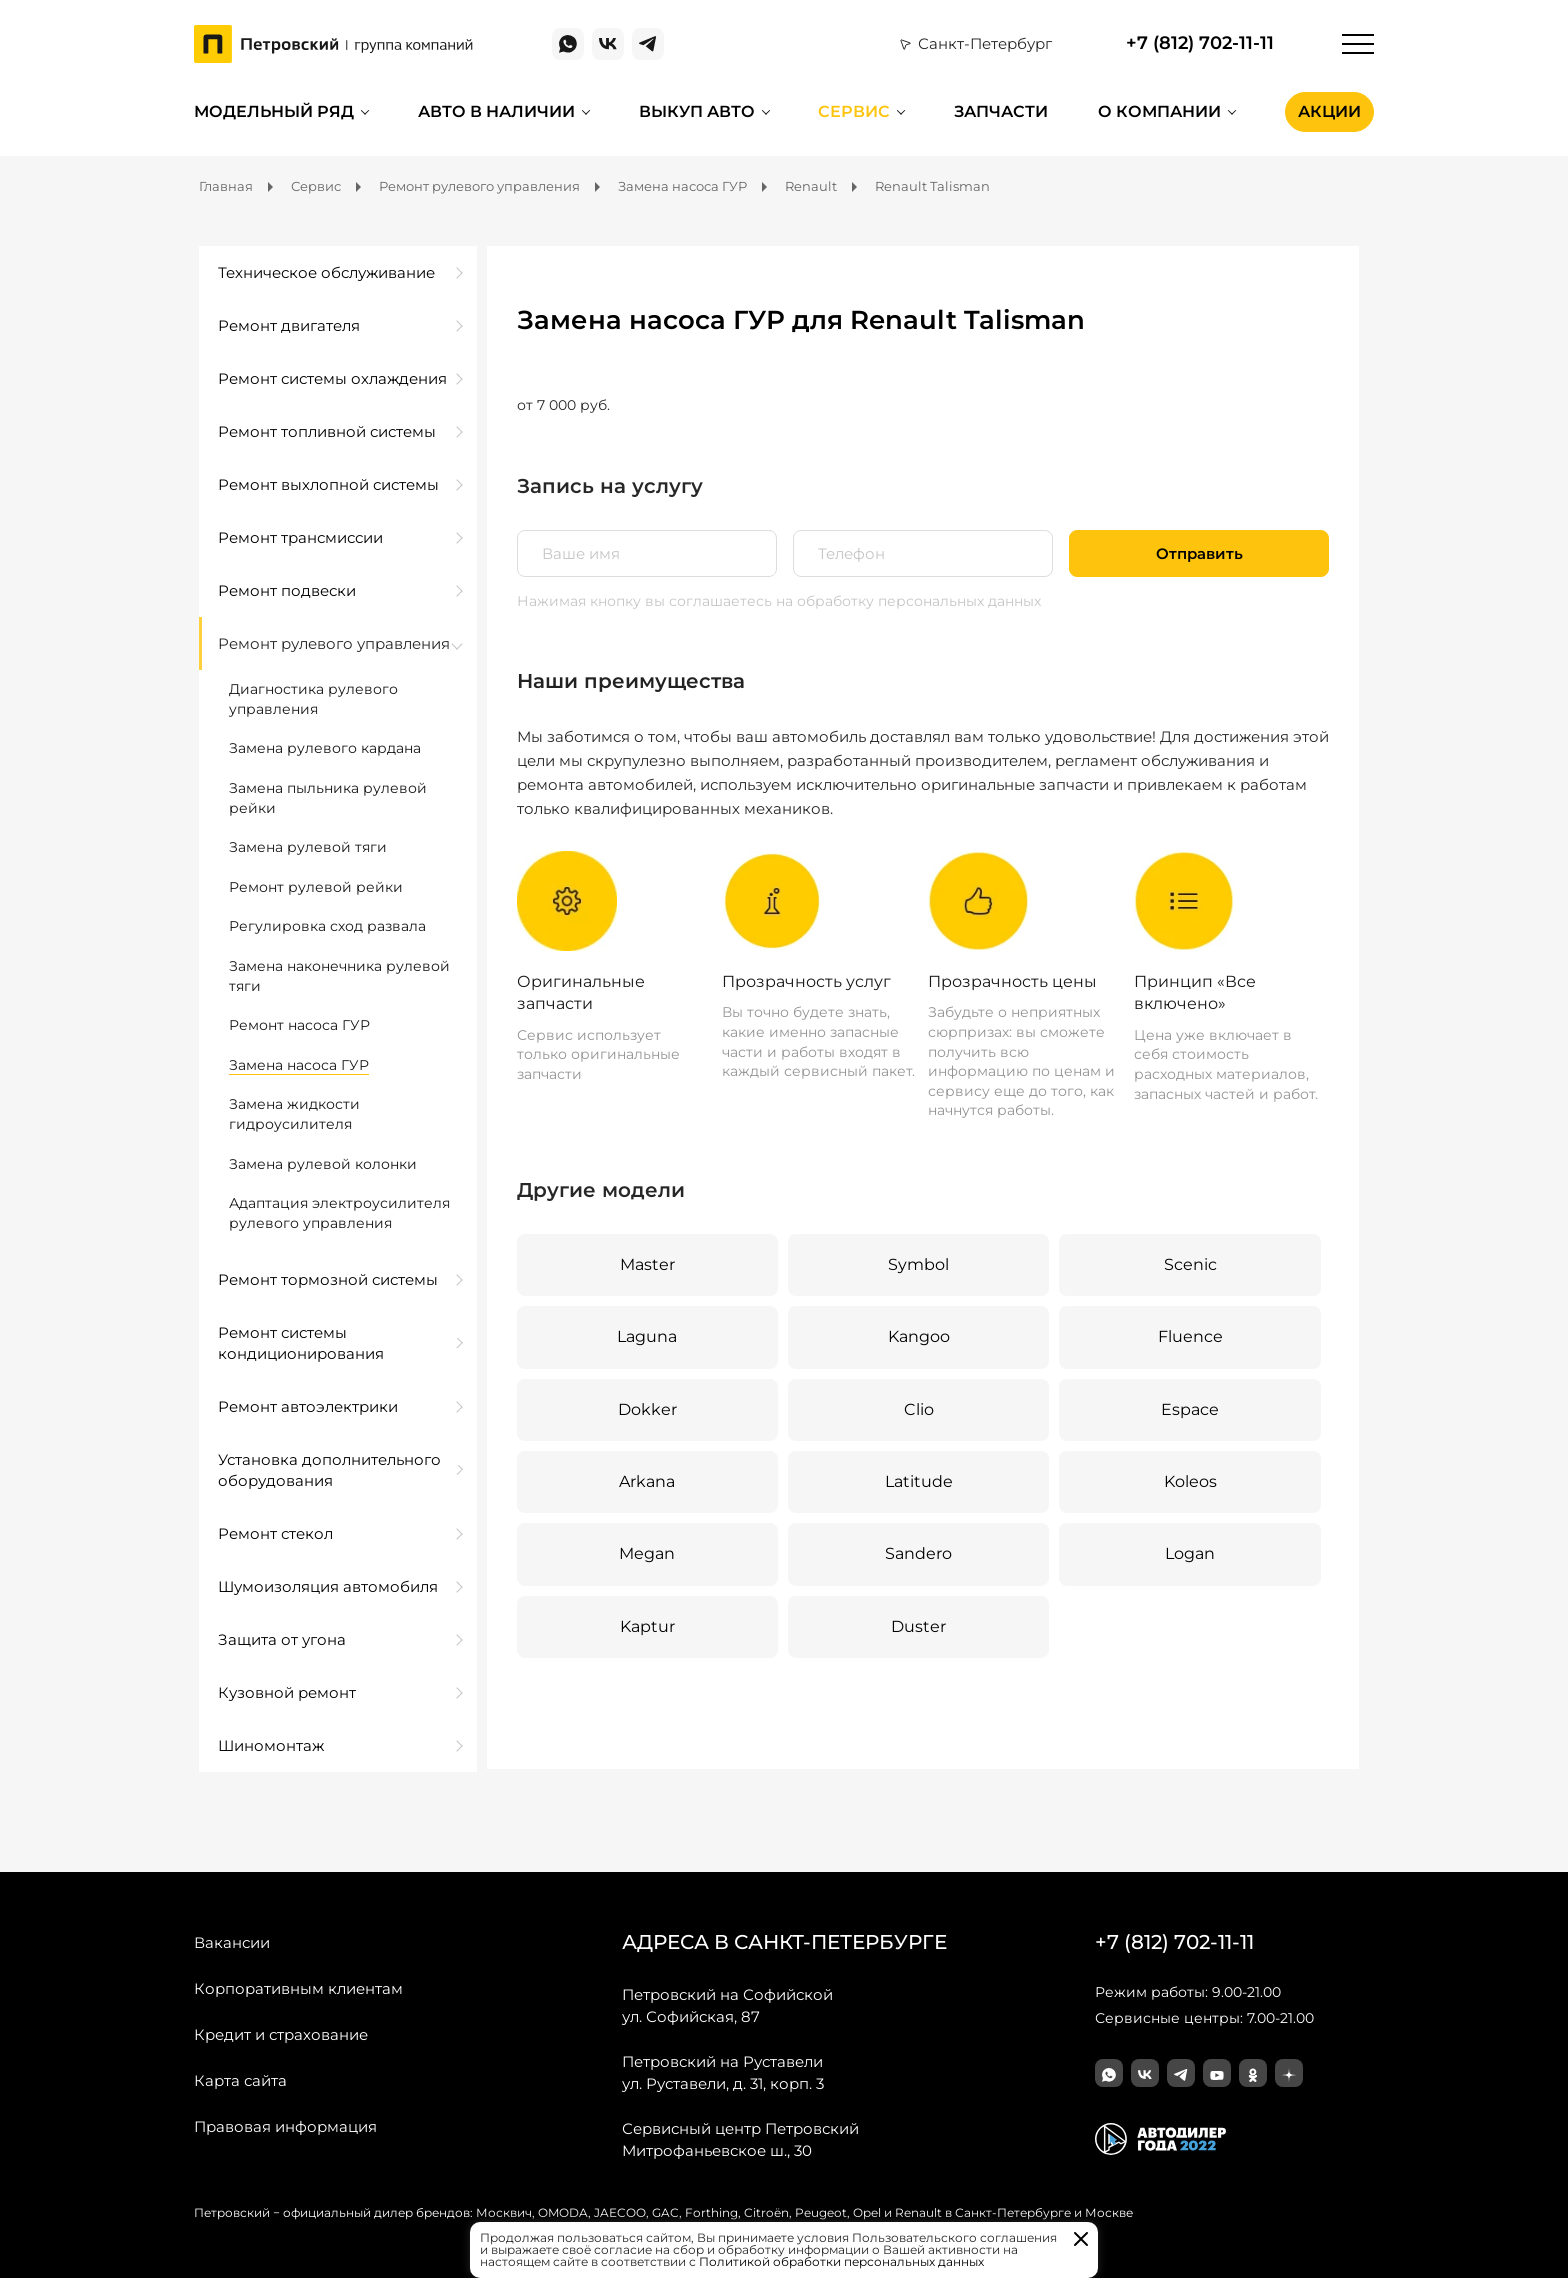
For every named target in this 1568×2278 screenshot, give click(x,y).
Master (647, 1264)
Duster (918, 1626)
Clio (919, 1409)
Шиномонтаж (271, 1745)
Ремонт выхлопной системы (328, 484)
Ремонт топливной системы (327, 431)
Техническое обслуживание (326, 272)
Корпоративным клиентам (298, 1988)
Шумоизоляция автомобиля (328, 1586)
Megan (647, 1553)
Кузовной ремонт (287, 1692)
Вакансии (232, 1942)
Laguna (647, 1336)
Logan (1190, 1553)
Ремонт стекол (275, 1533)
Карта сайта (240, 2080)
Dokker (647, 1409)
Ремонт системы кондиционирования (301, 1343)
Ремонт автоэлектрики (308, 1406)
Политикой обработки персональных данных (841, 2261)
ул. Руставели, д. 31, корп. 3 (723, 2072)
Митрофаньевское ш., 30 (740, 2139)
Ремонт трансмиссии (300, 537)
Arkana (647, 1481)
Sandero (918, 1553)
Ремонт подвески (287, 590)
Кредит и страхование (281, 2034)
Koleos (1190, 1481)
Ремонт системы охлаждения (332, 378)
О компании (1159, 111)
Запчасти (1001, 111)
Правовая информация (285, 2126)
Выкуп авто (697, 111)
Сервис (854, 111)
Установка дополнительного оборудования (329, 1470)
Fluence (1190, 1336)
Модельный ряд (274, 111)
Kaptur (647, 1626)
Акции (1329, 111)
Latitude (919, 1481)
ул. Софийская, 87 (727, 2005)
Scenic (1190, 1264)
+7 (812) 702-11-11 (1200, 43)
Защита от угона (282, 1639)
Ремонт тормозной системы (328, 1279)
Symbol (918, 1264)
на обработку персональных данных (908, 601)
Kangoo (919, 1336)
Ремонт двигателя (289, 325)
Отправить (1199, 553)
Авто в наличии (496, 111)
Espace (1190, 1409)
